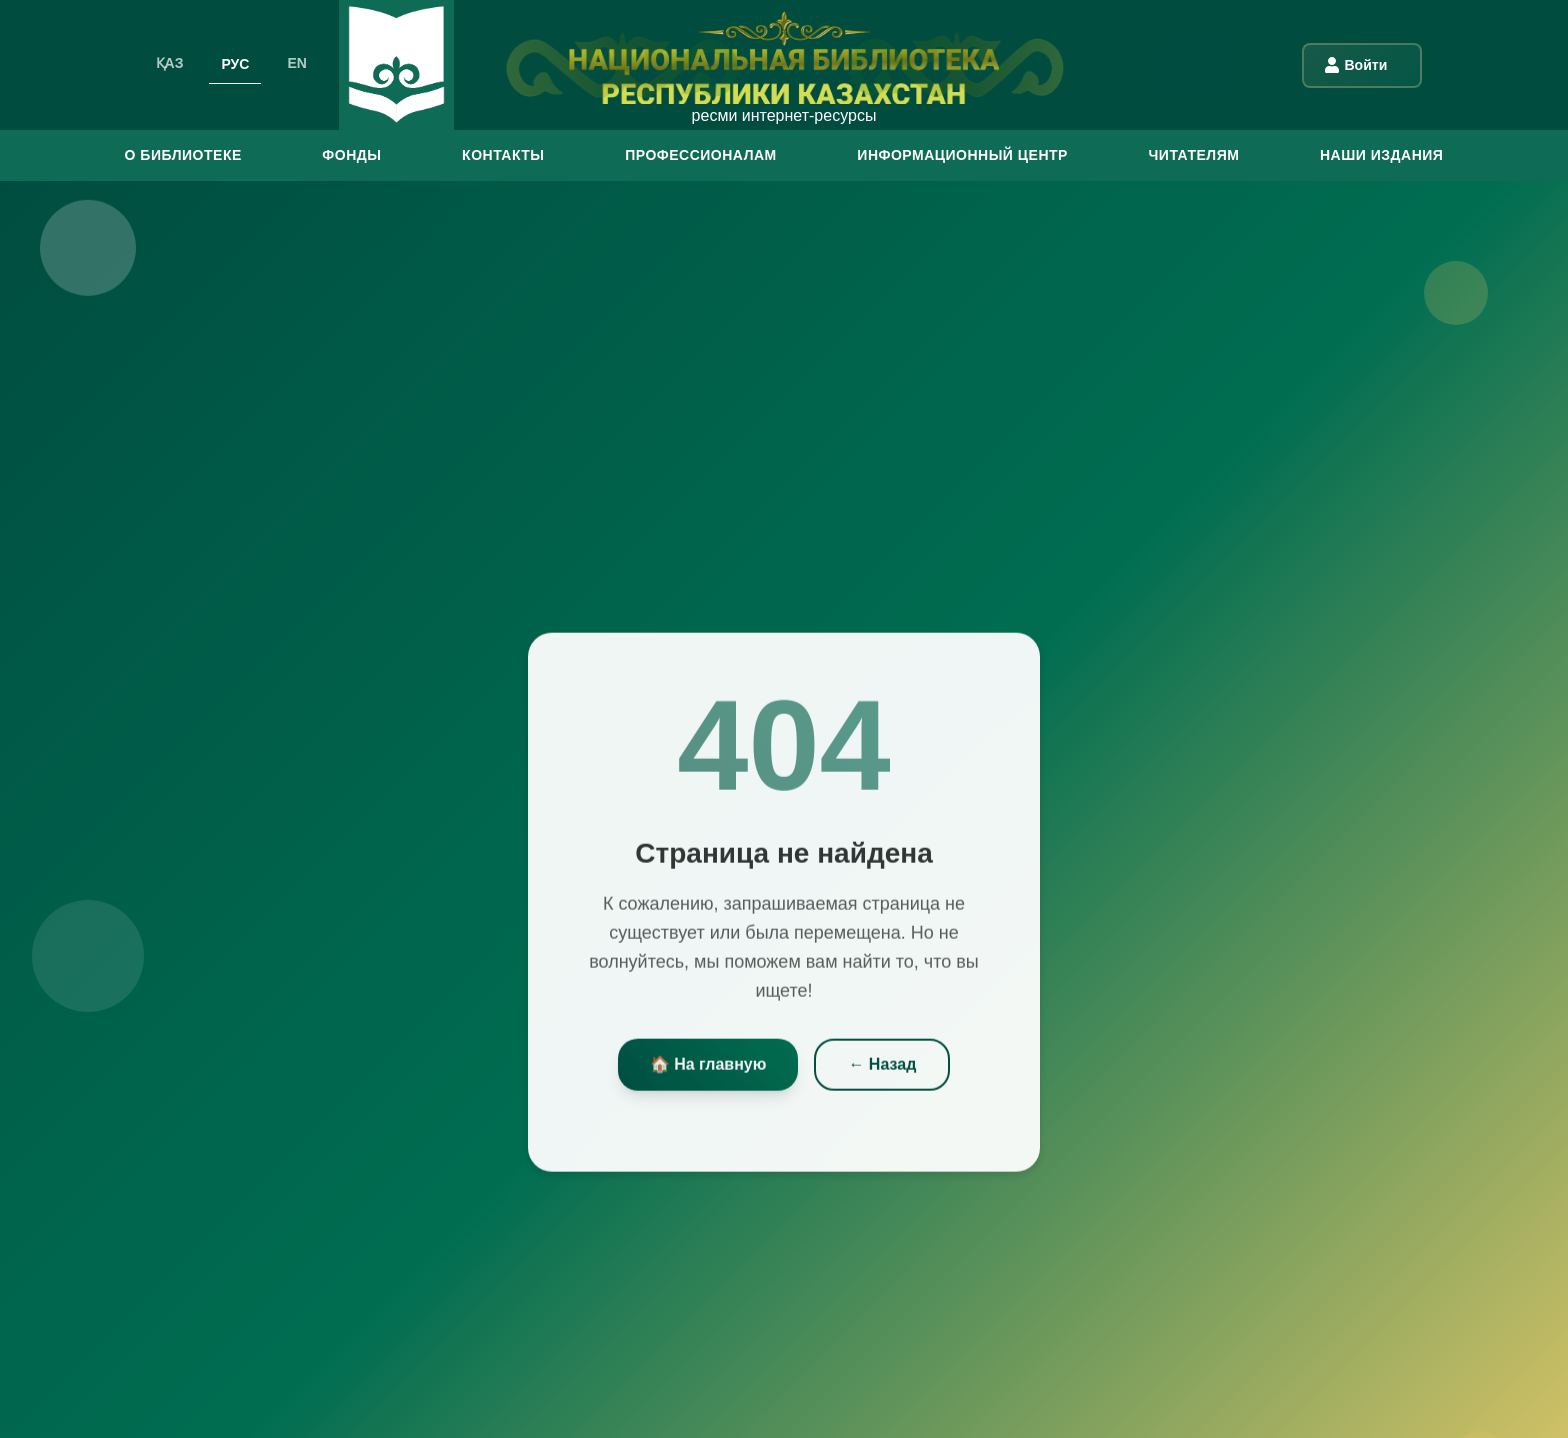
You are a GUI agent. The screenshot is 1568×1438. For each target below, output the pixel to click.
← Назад (882, 1067)
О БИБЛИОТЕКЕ (183, 155)
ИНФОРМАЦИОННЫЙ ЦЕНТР (962, 155)
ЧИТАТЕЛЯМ (1193, 155)
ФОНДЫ (351, 155)
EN (296, 63)
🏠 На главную (708, 1067)
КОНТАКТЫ (503, 155)
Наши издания (1381, 155)
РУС (235, 63)
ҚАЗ (170, 63)
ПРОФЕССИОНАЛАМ (701, 155)
